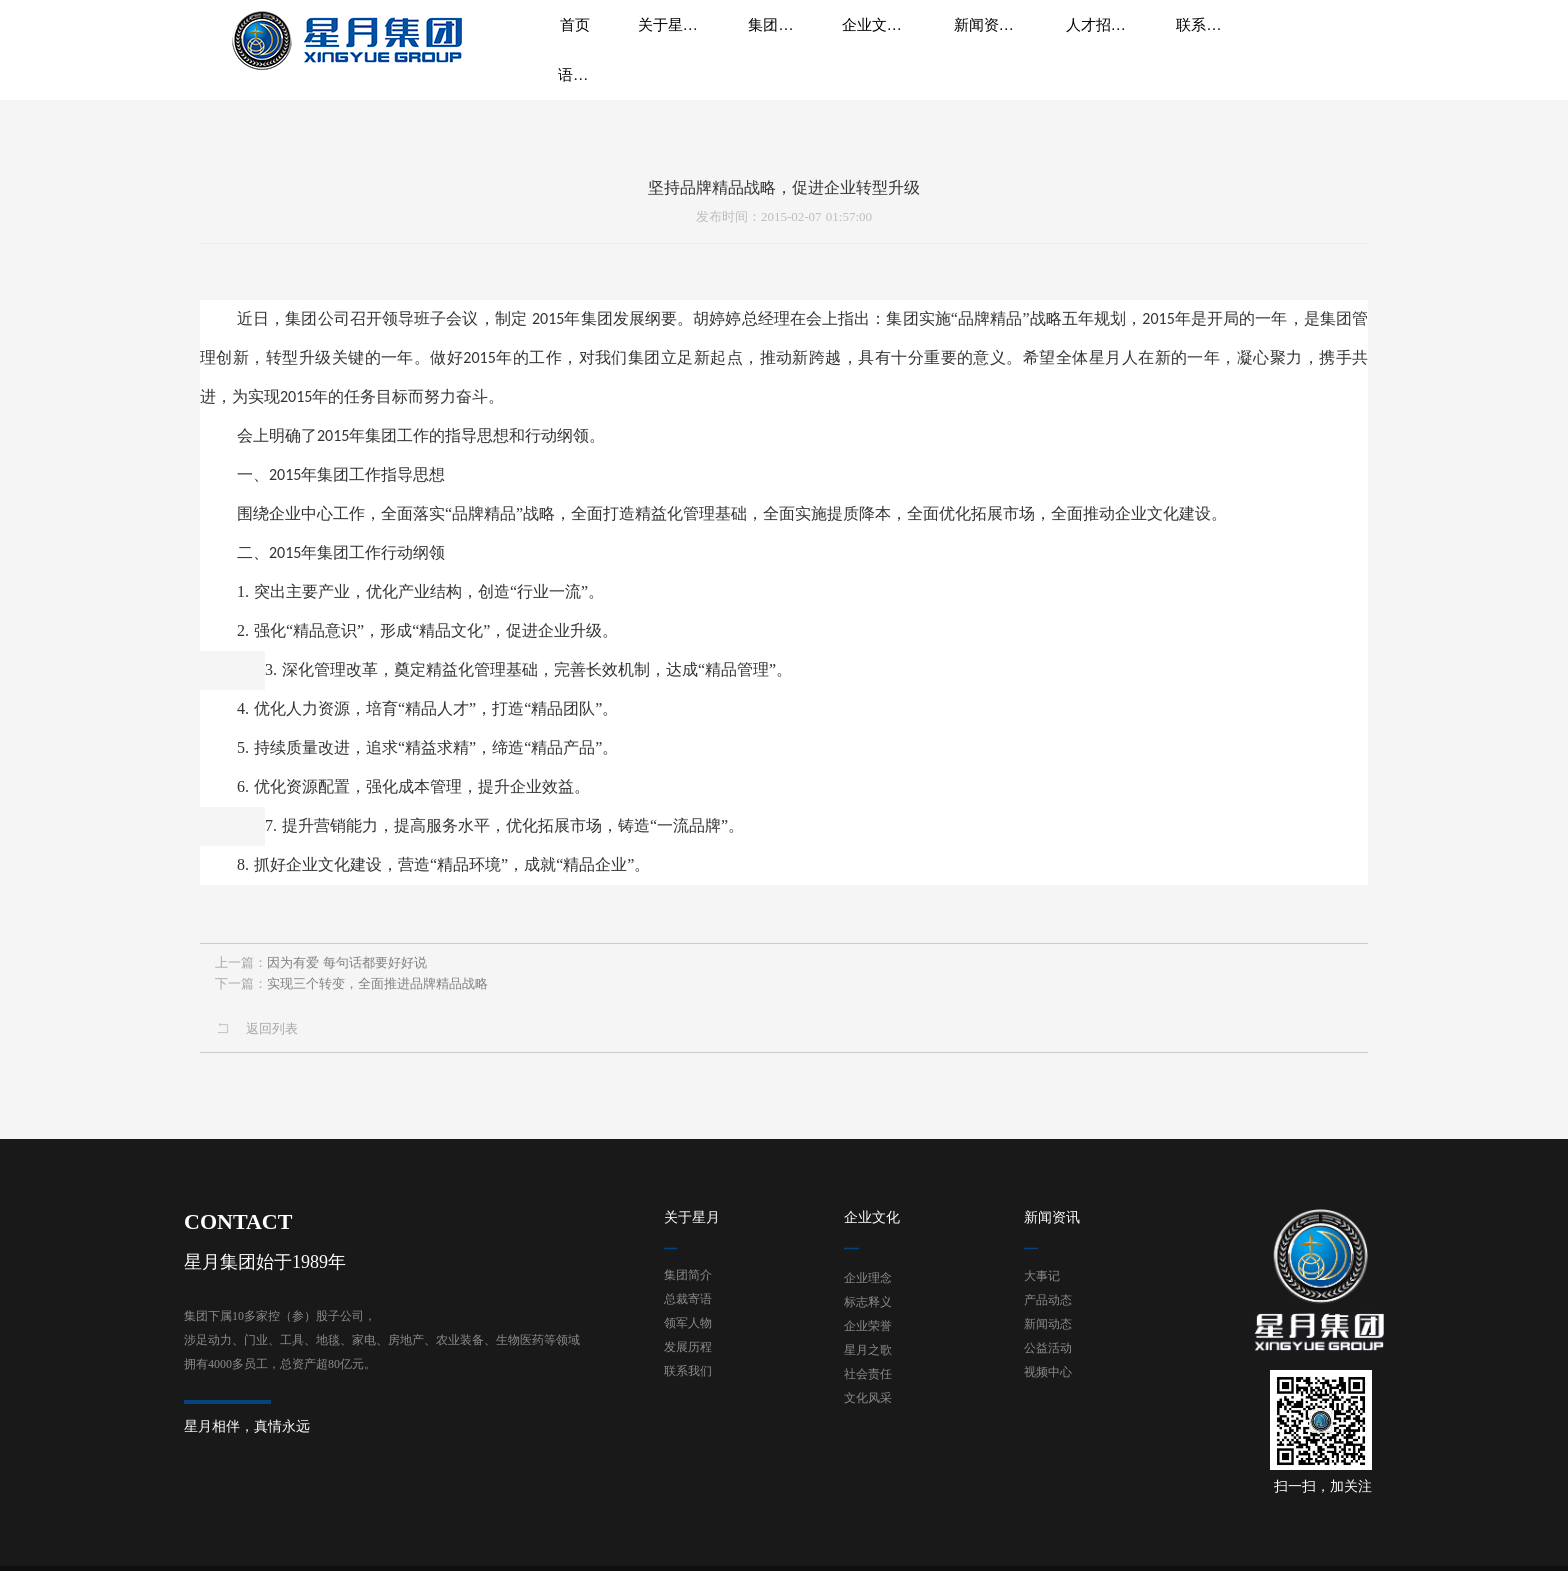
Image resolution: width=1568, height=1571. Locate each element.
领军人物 (688, 1274)
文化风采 (868, 1349)
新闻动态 (1048, 1275)
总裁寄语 (688, 1250)
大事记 (1042, 1227)
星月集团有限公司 (296, 1542)
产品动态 (1048, 1251)
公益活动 (1048, 1299)
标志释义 (868, 1253)
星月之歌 (868, 1301)
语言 (1288, 40)
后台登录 (1226, 1542)
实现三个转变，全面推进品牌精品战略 (377, 979)
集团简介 (688, 1226)
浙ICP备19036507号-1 (409, 1542)
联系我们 (688, 1322)
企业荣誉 (868, 1277)
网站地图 (1169, 1542)
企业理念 (868, 1229)
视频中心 (1048, 1323)
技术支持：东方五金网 (1319, 1542)
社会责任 (868, 1325)
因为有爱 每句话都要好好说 (347, 958)
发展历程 (688, 1298)
